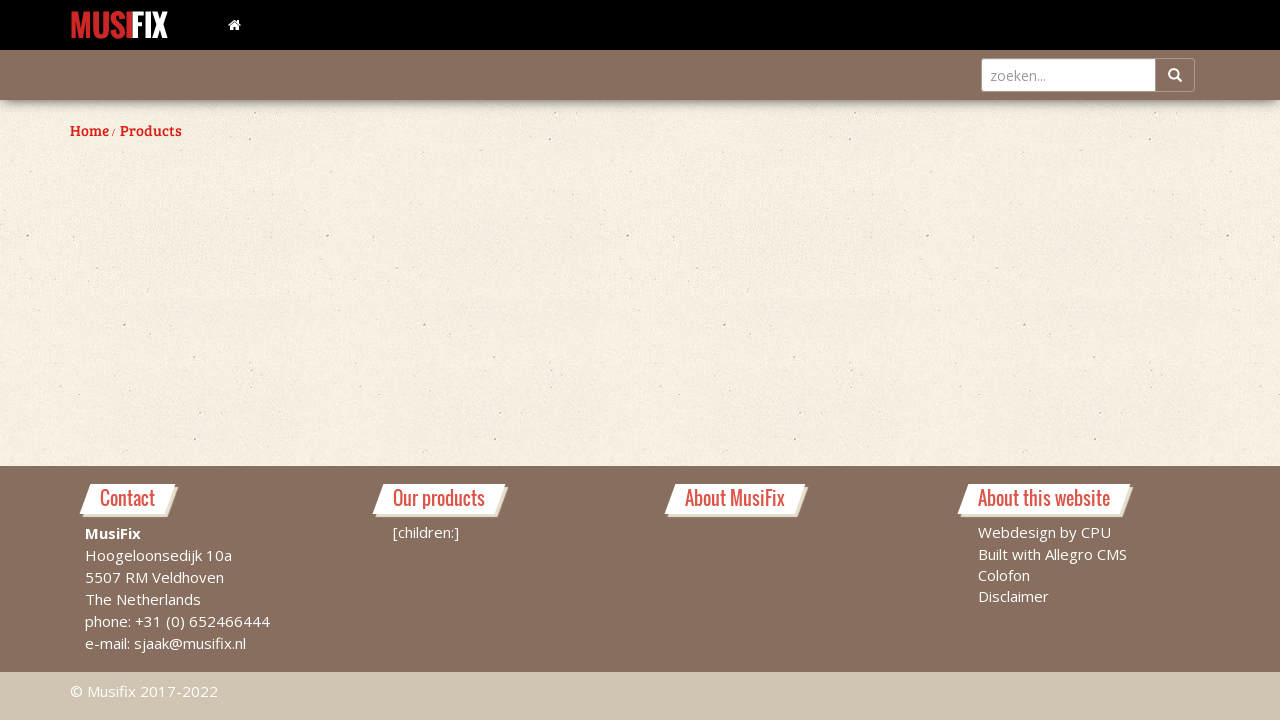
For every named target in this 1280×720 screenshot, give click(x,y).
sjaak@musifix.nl (190, 643)
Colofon (1004, 575)
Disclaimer (1013, 596)
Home (89, 130)
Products (151, 130)
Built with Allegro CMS (1052, 554)
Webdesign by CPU (1044, 532)
